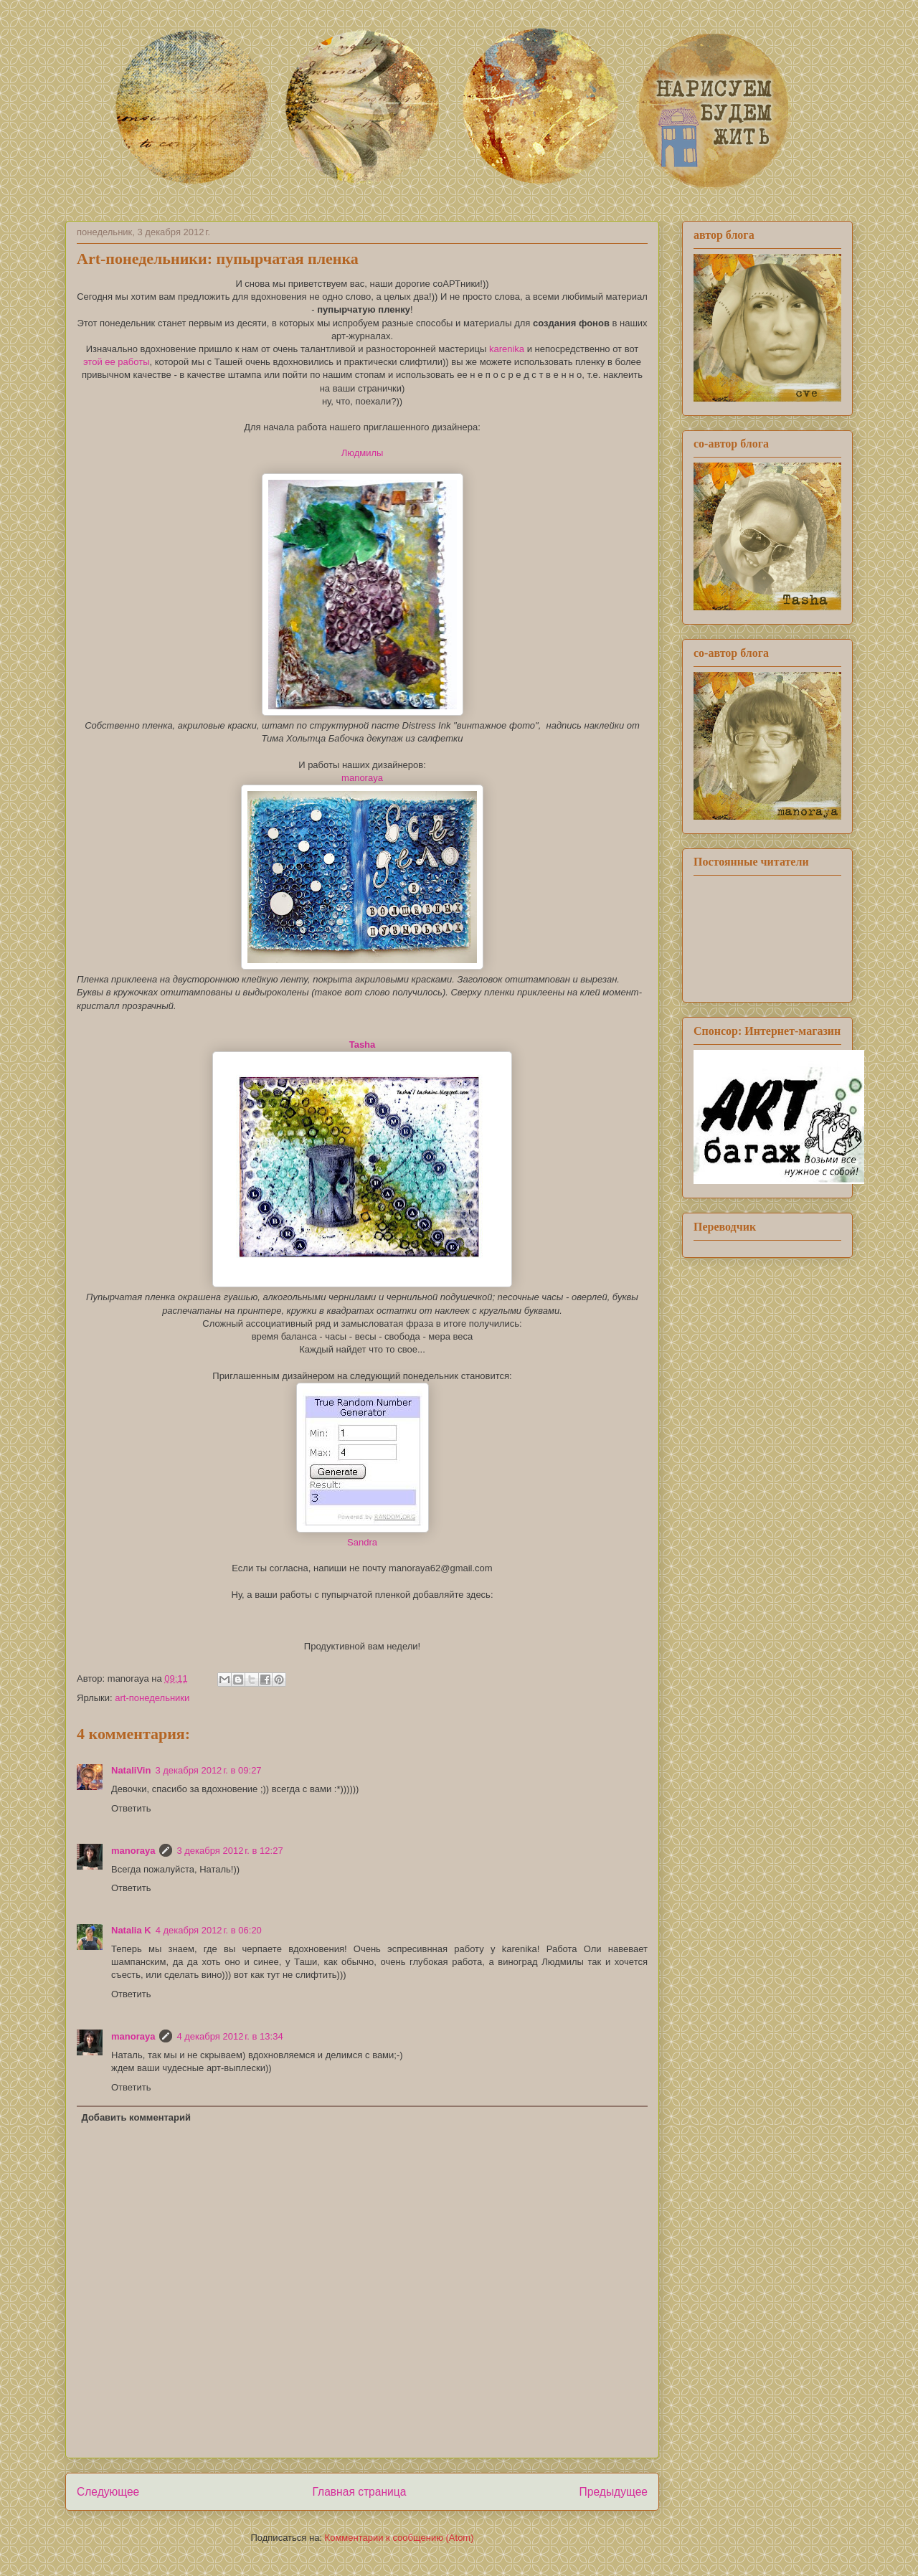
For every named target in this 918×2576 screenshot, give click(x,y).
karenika (506, 349)
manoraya (362, 777)
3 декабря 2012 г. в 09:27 (208, 1770)
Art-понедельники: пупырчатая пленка (218, 258)
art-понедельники (152, 1697)
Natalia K (131, 1930)
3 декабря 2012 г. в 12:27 (229, 1850)
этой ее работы (116, 361)
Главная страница (359, 2492)
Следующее (108, 2492)
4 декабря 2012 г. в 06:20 (209, 1930)
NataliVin (131, 1770)
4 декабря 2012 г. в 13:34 (229, 2036)
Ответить (131, 1808)
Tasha (362, 1044)
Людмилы (362, 453)
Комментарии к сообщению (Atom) (399, 2537)
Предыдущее (613, 2492)
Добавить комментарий (136, 2117)
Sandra (362, 1542)
